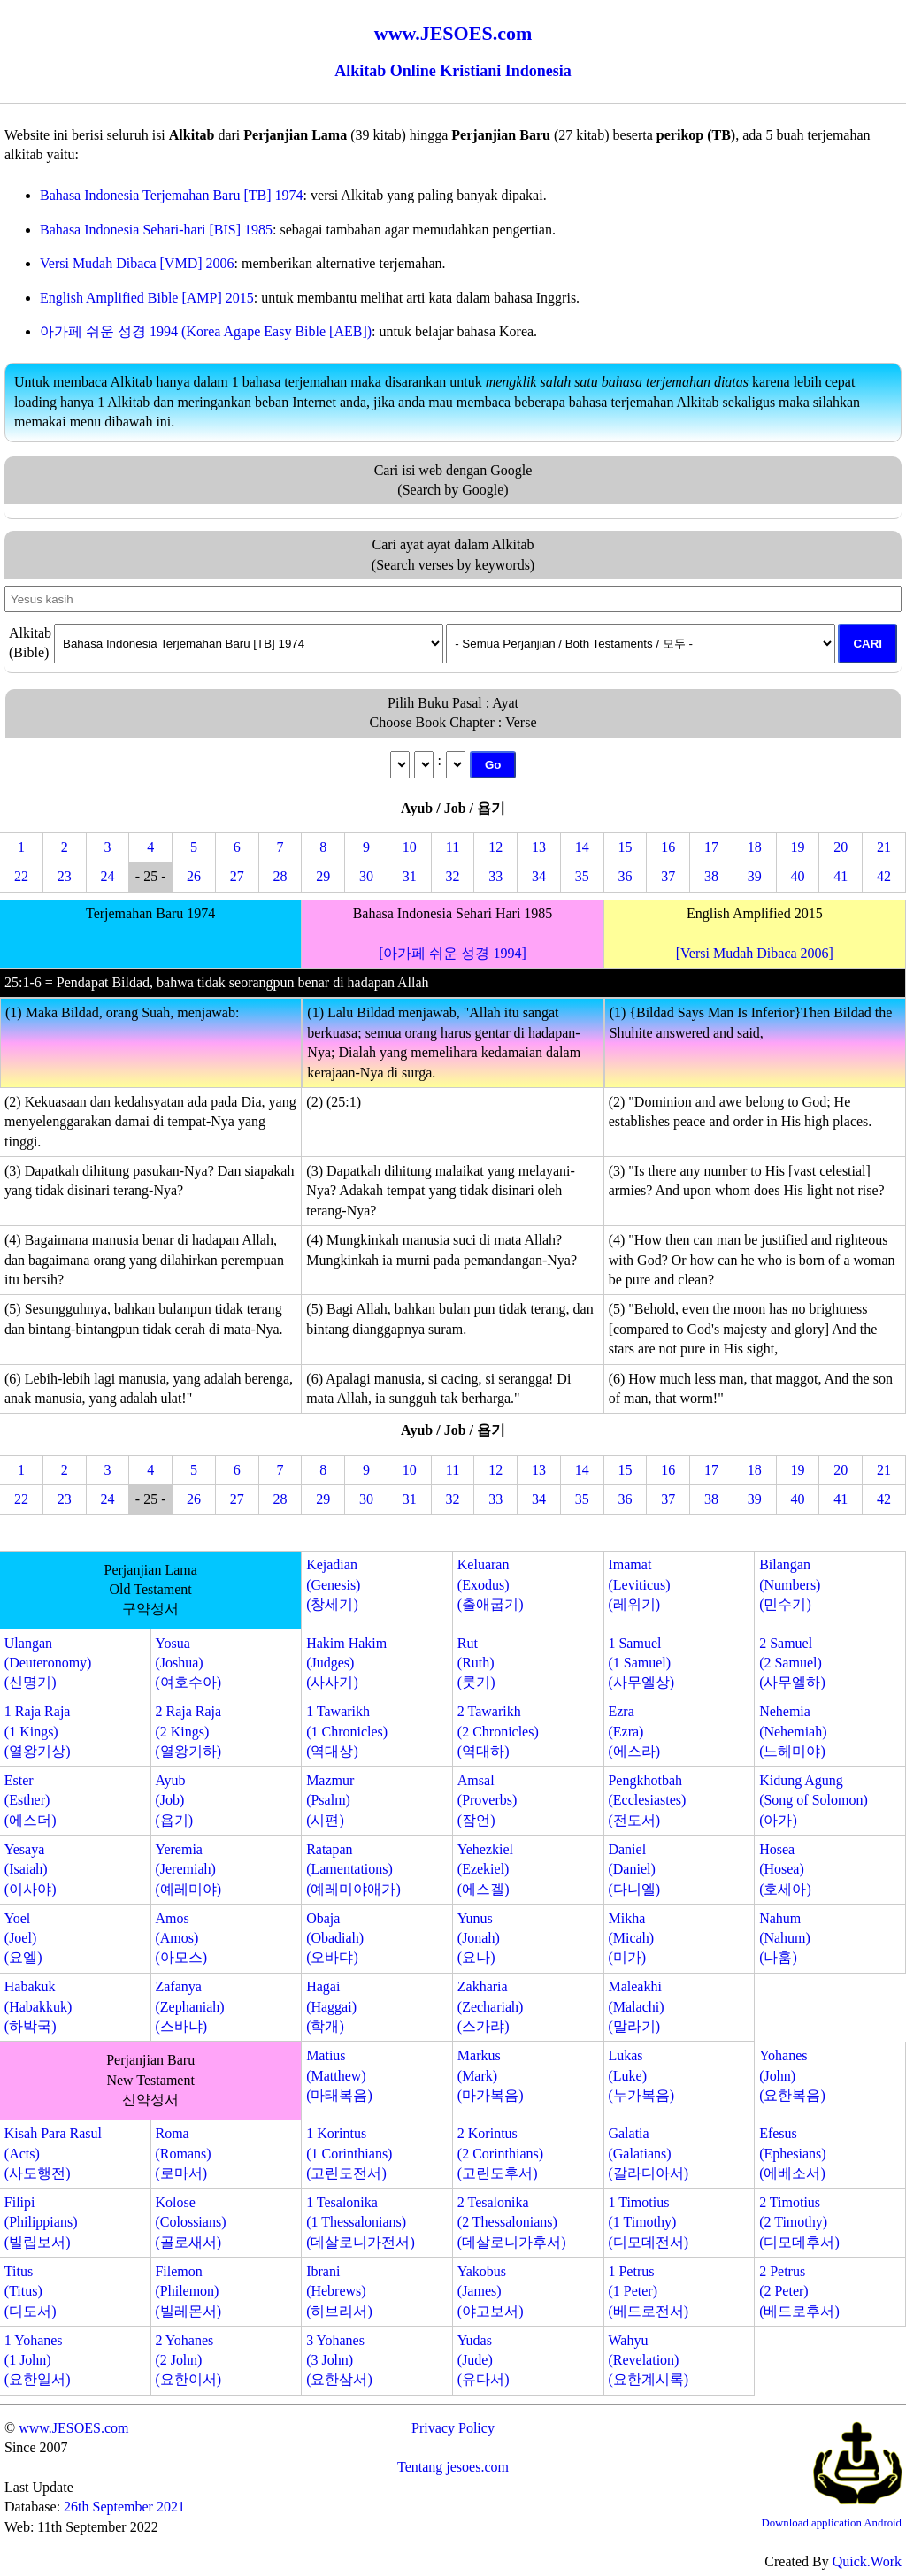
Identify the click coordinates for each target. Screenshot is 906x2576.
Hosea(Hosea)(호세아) (785, 1869)
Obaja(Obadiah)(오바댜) (335, 1938)
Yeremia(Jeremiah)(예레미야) (188, 1869)
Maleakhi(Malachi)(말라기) (636, 2006)
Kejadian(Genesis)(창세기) (333, 1584)
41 (840, 876)
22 (21, 876)
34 (539, 876)
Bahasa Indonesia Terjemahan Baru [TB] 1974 (171, 195)
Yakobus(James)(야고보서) (490, 2291)
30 (366, 876)
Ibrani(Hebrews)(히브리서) (339, 2291)
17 (711, 847)
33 (495, 876)
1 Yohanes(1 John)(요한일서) (37, 2360)
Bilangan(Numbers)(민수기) (789, 1584)
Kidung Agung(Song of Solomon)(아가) (813, 1800)
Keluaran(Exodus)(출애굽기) (490, 1584)
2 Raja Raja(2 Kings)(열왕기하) (188, 1731)
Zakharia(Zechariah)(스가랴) (490, 2006)
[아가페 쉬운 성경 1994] (452, 953)
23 (65, 876)
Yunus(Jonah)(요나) (478, 1938)
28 (280, 876)
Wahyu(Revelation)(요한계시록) (648, 2360)
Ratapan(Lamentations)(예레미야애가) (353, 1869)
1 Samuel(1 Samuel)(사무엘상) (641, 1663)
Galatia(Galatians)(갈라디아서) (648, 2153)
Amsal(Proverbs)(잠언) (487, 1800)
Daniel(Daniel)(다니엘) (634, 1869)
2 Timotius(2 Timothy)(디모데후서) (799, 2222)
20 (840, 847)
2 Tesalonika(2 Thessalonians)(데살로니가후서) (511, 2222)
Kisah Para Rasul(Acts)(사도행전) (53, 2153)
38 (711, 876)
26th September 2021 (124, 2506)
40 (798, 876)
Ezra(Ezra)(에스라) (634, 1731)
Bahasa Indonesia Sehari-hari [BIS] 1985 (156, 229)
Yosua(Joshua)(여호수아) (188, 1663)
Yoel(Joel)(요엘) (23, 1938)
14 (582, 847)
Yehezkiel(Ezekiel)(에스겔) (485, 1869)
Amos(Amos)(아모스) (181, 1938)
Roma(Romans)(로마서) (183, 2153)
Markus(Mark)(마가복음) (490, 2075)
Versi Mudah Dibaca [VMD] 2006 (137, 263)
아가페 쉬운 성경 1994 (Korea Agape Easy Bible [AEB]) (206, 331)
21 (884, 847)
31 (410, 876)
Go (493, 764)
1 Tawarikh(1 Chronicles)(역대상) (347, 1731)
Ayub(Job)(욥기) (174, 1800)
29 (323, 876)
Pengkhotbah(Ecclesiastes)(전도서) (647, 1800)
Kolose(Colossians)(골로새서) (190, 2222)
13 (539, 847)
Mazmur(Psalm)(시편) (330, 1800)
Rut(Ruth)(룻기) (476, 1663)
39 (755, 876)
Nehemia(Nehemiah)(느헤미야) (792, 1731)
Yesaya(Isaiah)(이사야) (30, 1869)
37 (668, 876)
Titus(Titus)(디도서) (30, 2291)
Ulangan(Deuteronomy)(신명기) (48, 1663)
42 (884, 876)
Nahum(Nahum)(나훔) (784, 1938)
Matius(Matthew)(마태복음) (339, 2075)
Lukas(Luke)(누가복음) (641, 2075)
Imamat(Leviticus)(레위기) (639, 1584)
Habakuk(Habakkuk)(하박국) (38, 2006)
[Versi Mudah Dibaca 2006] (754, 953)
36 (625, 876)
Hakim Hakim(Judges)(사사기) (346, 1663)
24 (107, 876)
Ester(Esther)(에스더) (30, 1800)
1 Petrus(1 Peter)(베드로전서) (648, 2291)
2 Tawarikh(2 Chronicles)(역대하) (498, 1731)
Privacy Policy (453, 2427)
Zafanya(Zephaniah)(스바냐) (189, 2006)
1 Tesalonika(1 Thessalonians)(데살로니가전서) (360, 2222)
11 (452, 847)
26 (194, 876)
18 (755, 847)
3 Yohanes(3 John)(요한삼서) (339, 2360)
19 (798, 847)
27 (237, 876)
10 (410, 847)
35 (582, 876)
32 (452, 876)
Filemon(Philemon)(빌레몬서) (188, 2291)
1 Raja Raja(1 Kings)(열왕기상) (37, 1731)
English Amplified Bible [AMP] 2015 (147, 297)
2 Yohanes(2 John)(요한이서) (188, 2360)
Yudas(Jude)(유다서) (483, 2360)
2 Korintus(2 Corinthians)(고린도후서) (500, 2153)
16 (668, 847)
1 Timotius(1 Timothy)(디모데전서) (648, 2222)
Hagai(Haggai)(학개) (331, 2006)
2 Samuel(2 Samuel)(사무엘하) (792, 1663)
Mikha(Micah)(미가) (631, 1938)
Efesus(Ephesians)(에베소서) (792, 2153)
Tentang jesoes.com (453, 2466)
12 (495, 847)
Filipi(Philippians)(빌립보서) (41, 2222)
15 (625, 847)
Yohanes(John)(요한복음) (792, 2075)
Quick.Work (867, 2561)
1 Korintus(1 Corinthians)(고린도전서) (349, 2153)
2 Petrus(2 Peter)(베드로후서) (799, 2291)
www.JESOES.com (73, 2427)
